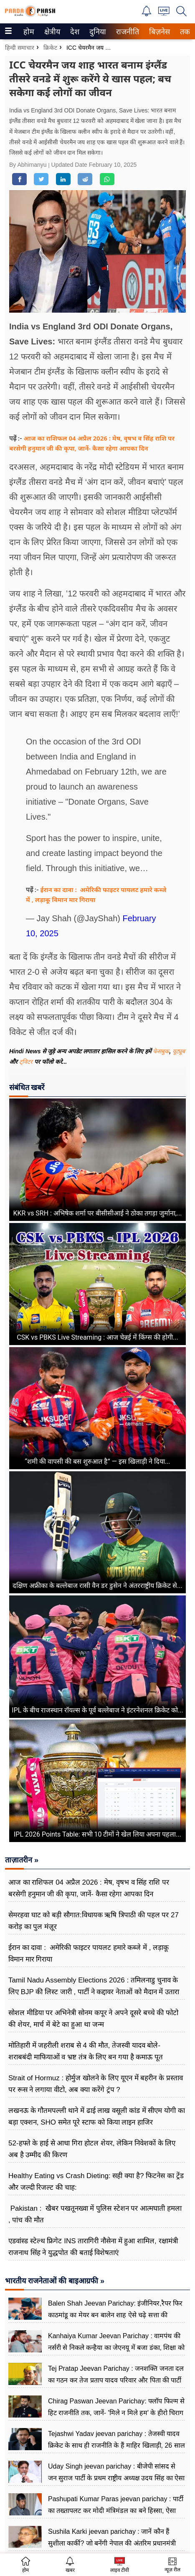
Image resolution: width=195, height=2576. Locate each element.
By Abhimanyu (28, 164)
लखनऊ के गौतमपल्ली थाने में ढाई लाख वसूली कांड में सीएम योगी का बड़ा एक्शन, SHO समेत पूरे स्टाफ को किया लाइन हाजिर (96, 2116)
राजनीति (126, 32)
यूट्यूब (178, 1051)
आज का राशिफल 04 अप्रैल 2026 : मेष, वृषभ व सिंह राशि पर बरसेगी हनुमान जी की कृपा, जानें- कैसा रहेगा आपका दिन (88, 1888)
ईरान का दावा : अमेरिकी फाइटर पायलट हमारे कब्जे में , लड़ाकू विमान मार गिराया (88, 1953)
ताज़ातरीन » (21, 1860)
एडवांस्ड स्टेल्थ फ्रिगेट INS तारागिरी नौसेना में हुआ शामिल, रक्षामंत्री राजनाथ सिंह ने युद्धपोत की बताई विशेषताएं (93, 2247)
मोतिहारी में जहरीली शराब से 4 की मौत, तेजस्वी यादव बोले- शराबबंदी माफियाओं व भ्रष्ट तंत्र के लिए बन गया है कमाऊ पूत (85, 2051)
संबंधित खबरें (26, 1087)
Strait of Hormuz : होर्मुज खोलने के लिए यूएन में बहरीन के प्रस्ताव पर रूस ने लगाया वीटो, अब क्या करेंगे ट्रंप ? (95, 2084)
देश (74, 32)
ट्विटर (26, 1061)
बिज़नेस (158, 32)
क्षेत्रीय (51, 32)
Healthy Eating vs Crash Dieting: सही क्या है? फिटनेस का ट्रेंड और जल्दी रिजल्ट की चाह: (96, 2181)
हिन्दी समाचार (19, 47)
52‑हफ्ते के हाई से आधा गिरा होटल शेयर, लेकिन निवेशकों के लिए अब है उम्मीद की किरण (91, 2149)
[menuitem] (28, 31)
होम (28, 32)
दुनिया (96, 32)
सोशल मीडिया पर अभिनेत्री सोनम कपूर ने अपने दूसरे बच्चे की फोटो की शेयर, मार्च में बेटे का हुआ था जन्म (93, 2018)
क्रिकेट (50, 47)
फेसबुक (161, 1051)
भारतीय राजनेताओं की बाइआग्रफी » (54, 2281)
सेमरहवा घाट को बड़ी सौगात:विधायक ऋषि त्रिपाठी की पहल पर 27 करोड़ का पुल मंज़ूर (93, 1921)
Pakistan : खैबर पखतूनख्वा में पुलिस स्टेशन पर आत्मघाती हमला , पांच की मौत (95, 2214)
